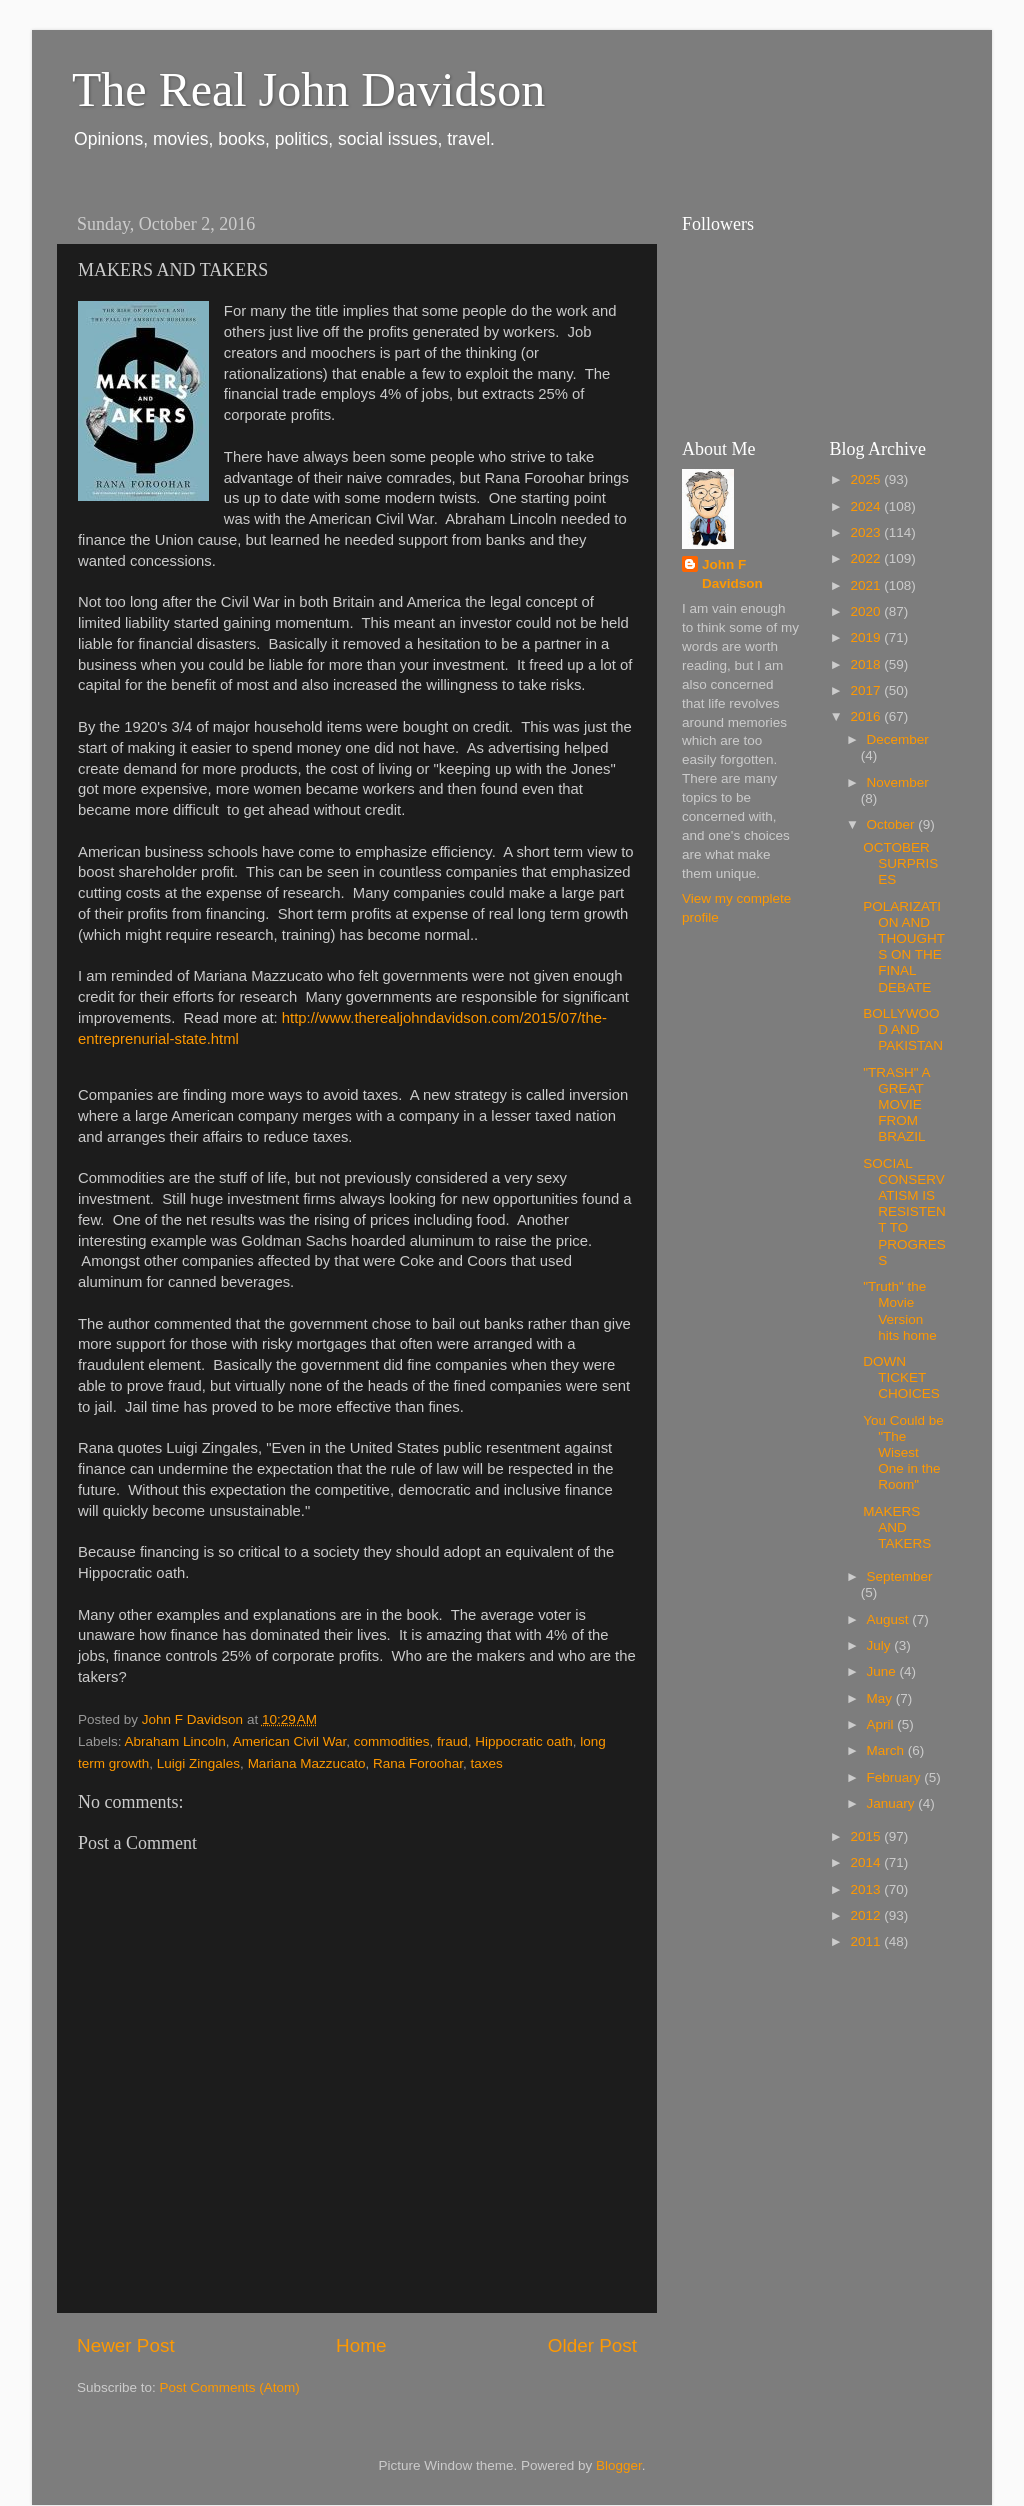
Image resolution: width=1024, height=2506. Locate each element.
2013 (867, 1889)
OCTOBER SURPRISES (900, 863)
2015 (867, 1836)
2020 (867, 611)
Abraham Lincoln (175, 1741)
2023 (867, 532)
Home (361, 2345)
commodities (392, 1741)
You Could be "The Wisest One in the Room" (903, 1453)
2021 (867, 585)
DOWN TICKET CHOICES (901, 1377)
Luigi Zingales (198, 1763)
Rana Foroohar (418, 1763)
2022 (867, 558)
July (881, 1645)
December (898, 739)
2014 (867, 1862)
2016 (867, 716)
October (893, 824)
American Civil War (290, 1741)
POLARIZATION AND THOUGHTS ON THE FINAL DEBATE (904, 947)
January (893, 1803)
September (900, 1576)
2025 (867, 479)
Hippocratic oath (524, 1741)
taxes (487, 1763)
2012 (867, 1915)
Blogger (619, 2465)
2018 (867, 664)
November (898, 782)
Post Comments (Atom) (230, 2387)
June (883, 1671)
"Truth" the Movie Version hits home (900, 1311)
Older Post (592, 2345)
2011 (867, 1941)
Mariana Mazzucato (307, 1763)
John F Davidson (732, 574)
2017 (867, 690)
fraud (452, 1741)
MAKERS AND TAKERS (897, 1527)
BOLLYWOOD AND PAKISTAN (903, 1029)
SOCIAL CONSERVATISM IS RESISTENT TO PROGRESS (904, 1212)
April (882, 1724)
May (881, 1698)
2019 (867, 637)
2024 (867, 506)
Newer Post (126, 2345)
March (887, 1750)
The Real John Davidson (308, 89)
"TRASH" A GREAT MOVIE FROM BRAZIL (896, 1105)
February (896, 1777)
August (890, 1619)
